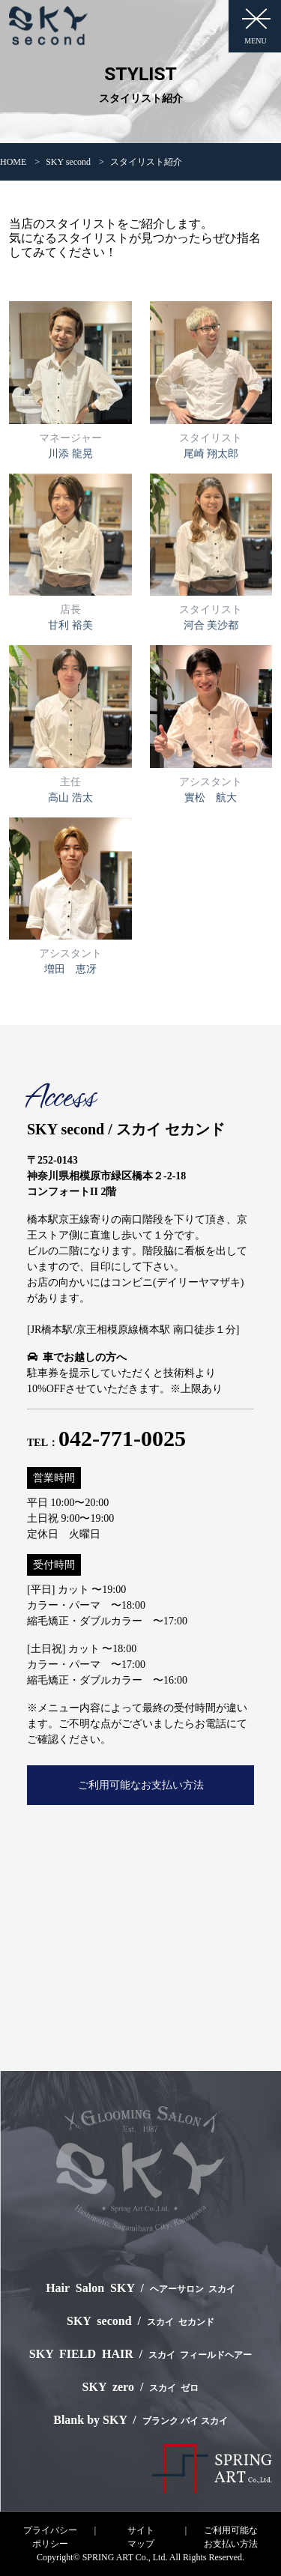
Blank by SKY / (140, 2419)
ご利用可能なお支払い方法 (141, 1785)
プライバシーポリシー (50, 2537)
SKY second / (140, 2321)
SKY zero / (140, 2386)
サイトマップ (140, 2537)
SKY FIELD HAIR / (140, 2353)
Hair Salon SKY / (140, 2288)
